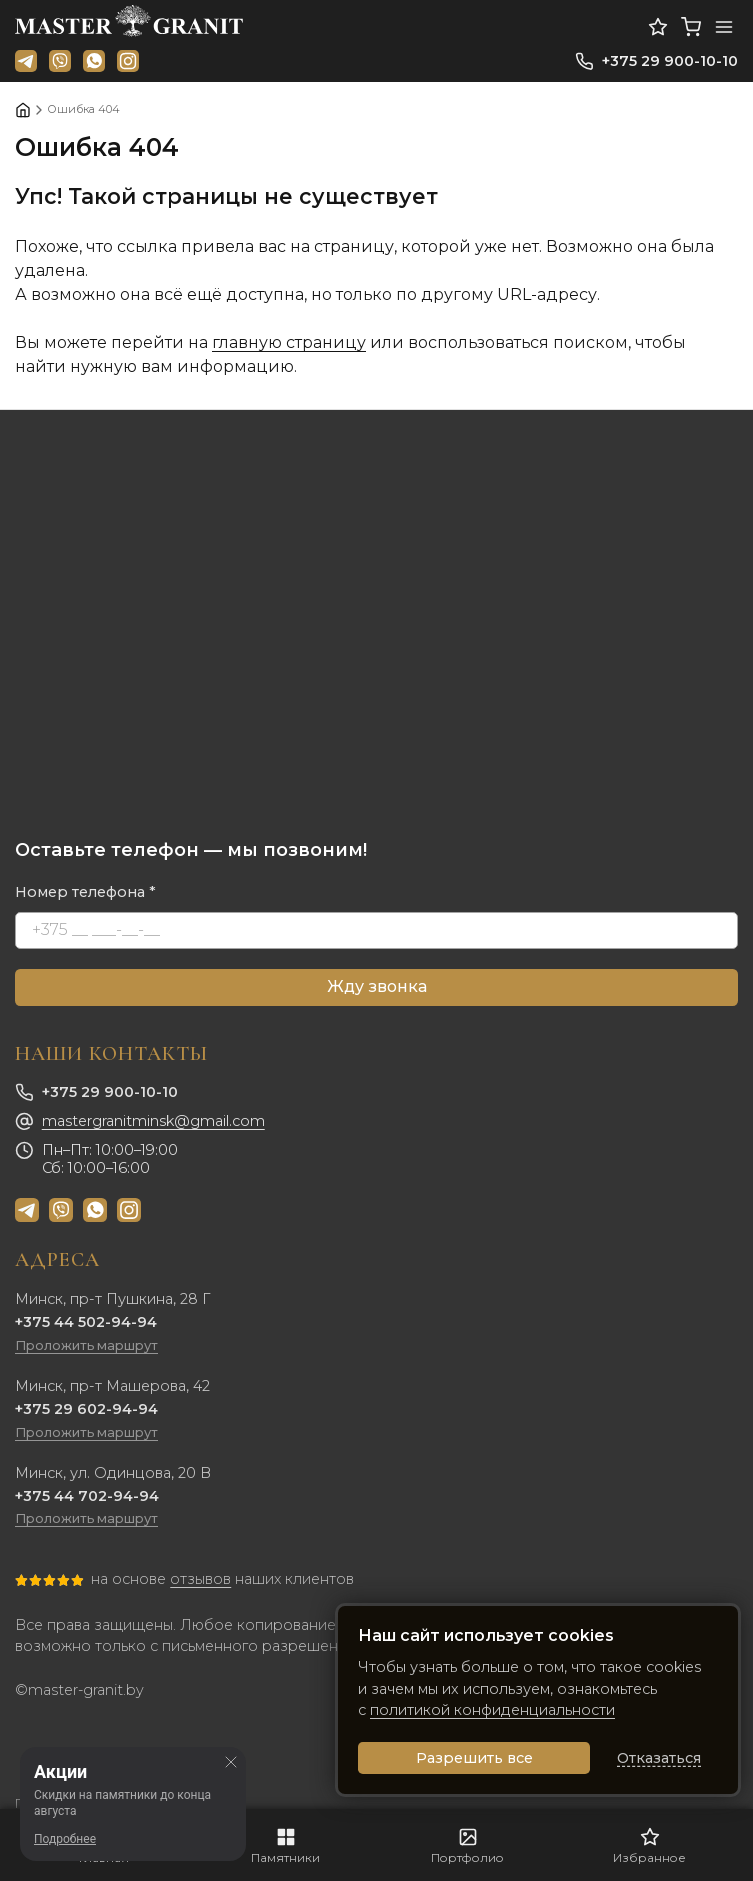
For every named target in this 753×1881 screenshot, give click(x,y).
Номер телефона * (85, 892)
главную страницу (289, 342)
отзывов (200, 1579)
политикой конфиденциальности (492, 1710)
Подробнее (65, 1839)
